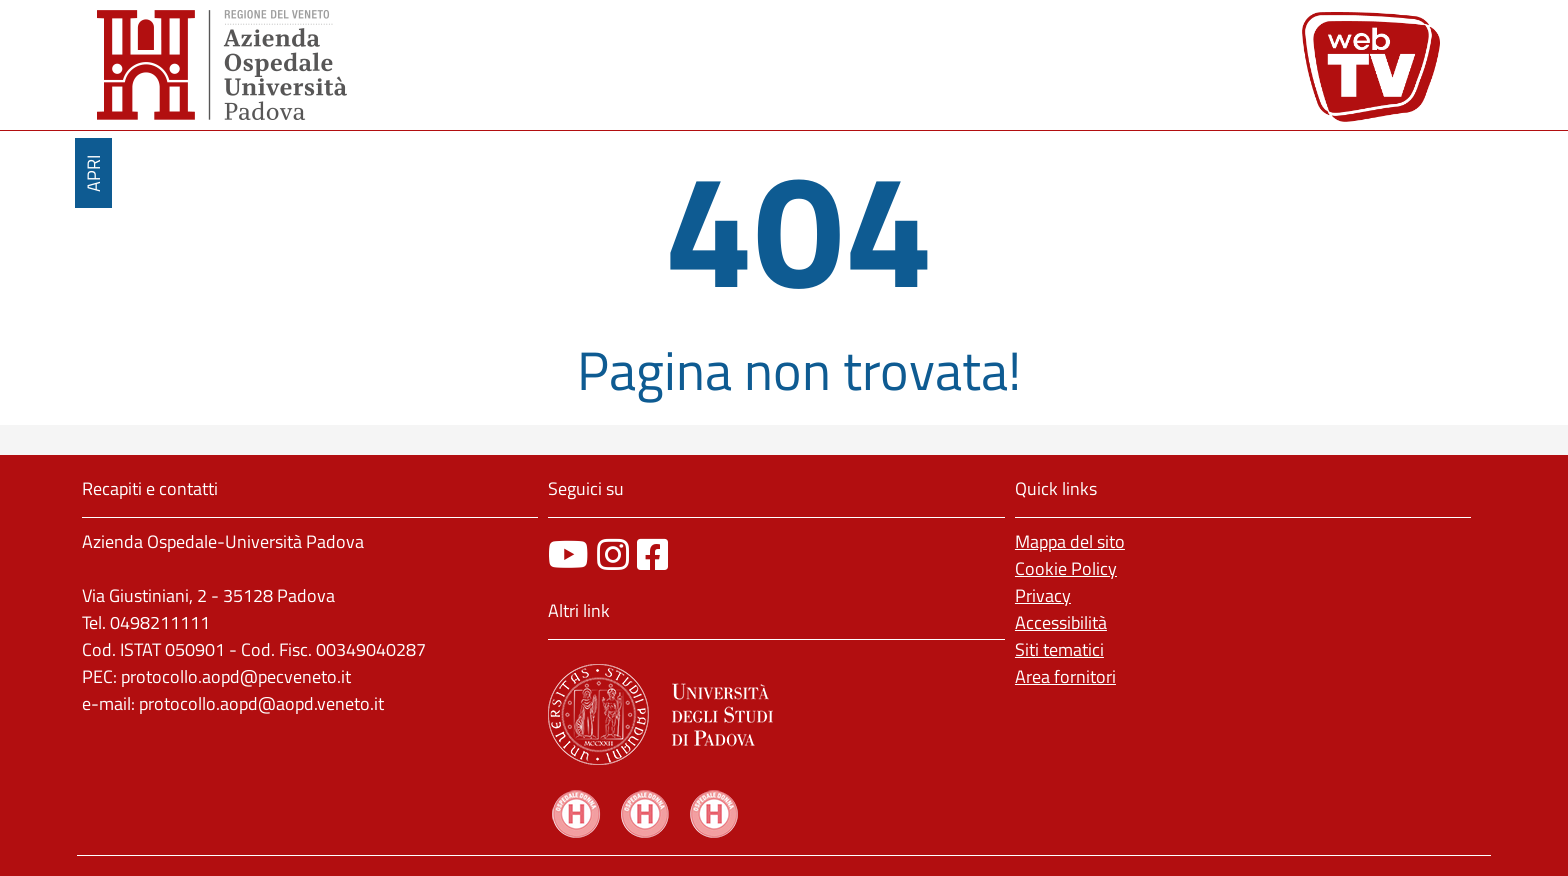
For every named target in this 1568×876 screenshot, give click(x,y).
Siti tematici (1059, 649)
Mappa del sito (1070, 541)
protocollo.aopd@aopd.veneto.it (261, 703)
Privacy (1043, 595)
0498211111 (160, 622)
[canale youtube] (568, 554)
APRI (93, 173)
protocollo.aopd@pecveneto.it (236, 676)
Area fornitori (1065, 676)
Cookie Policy (1066, 568)
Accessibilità (1061, 622)
